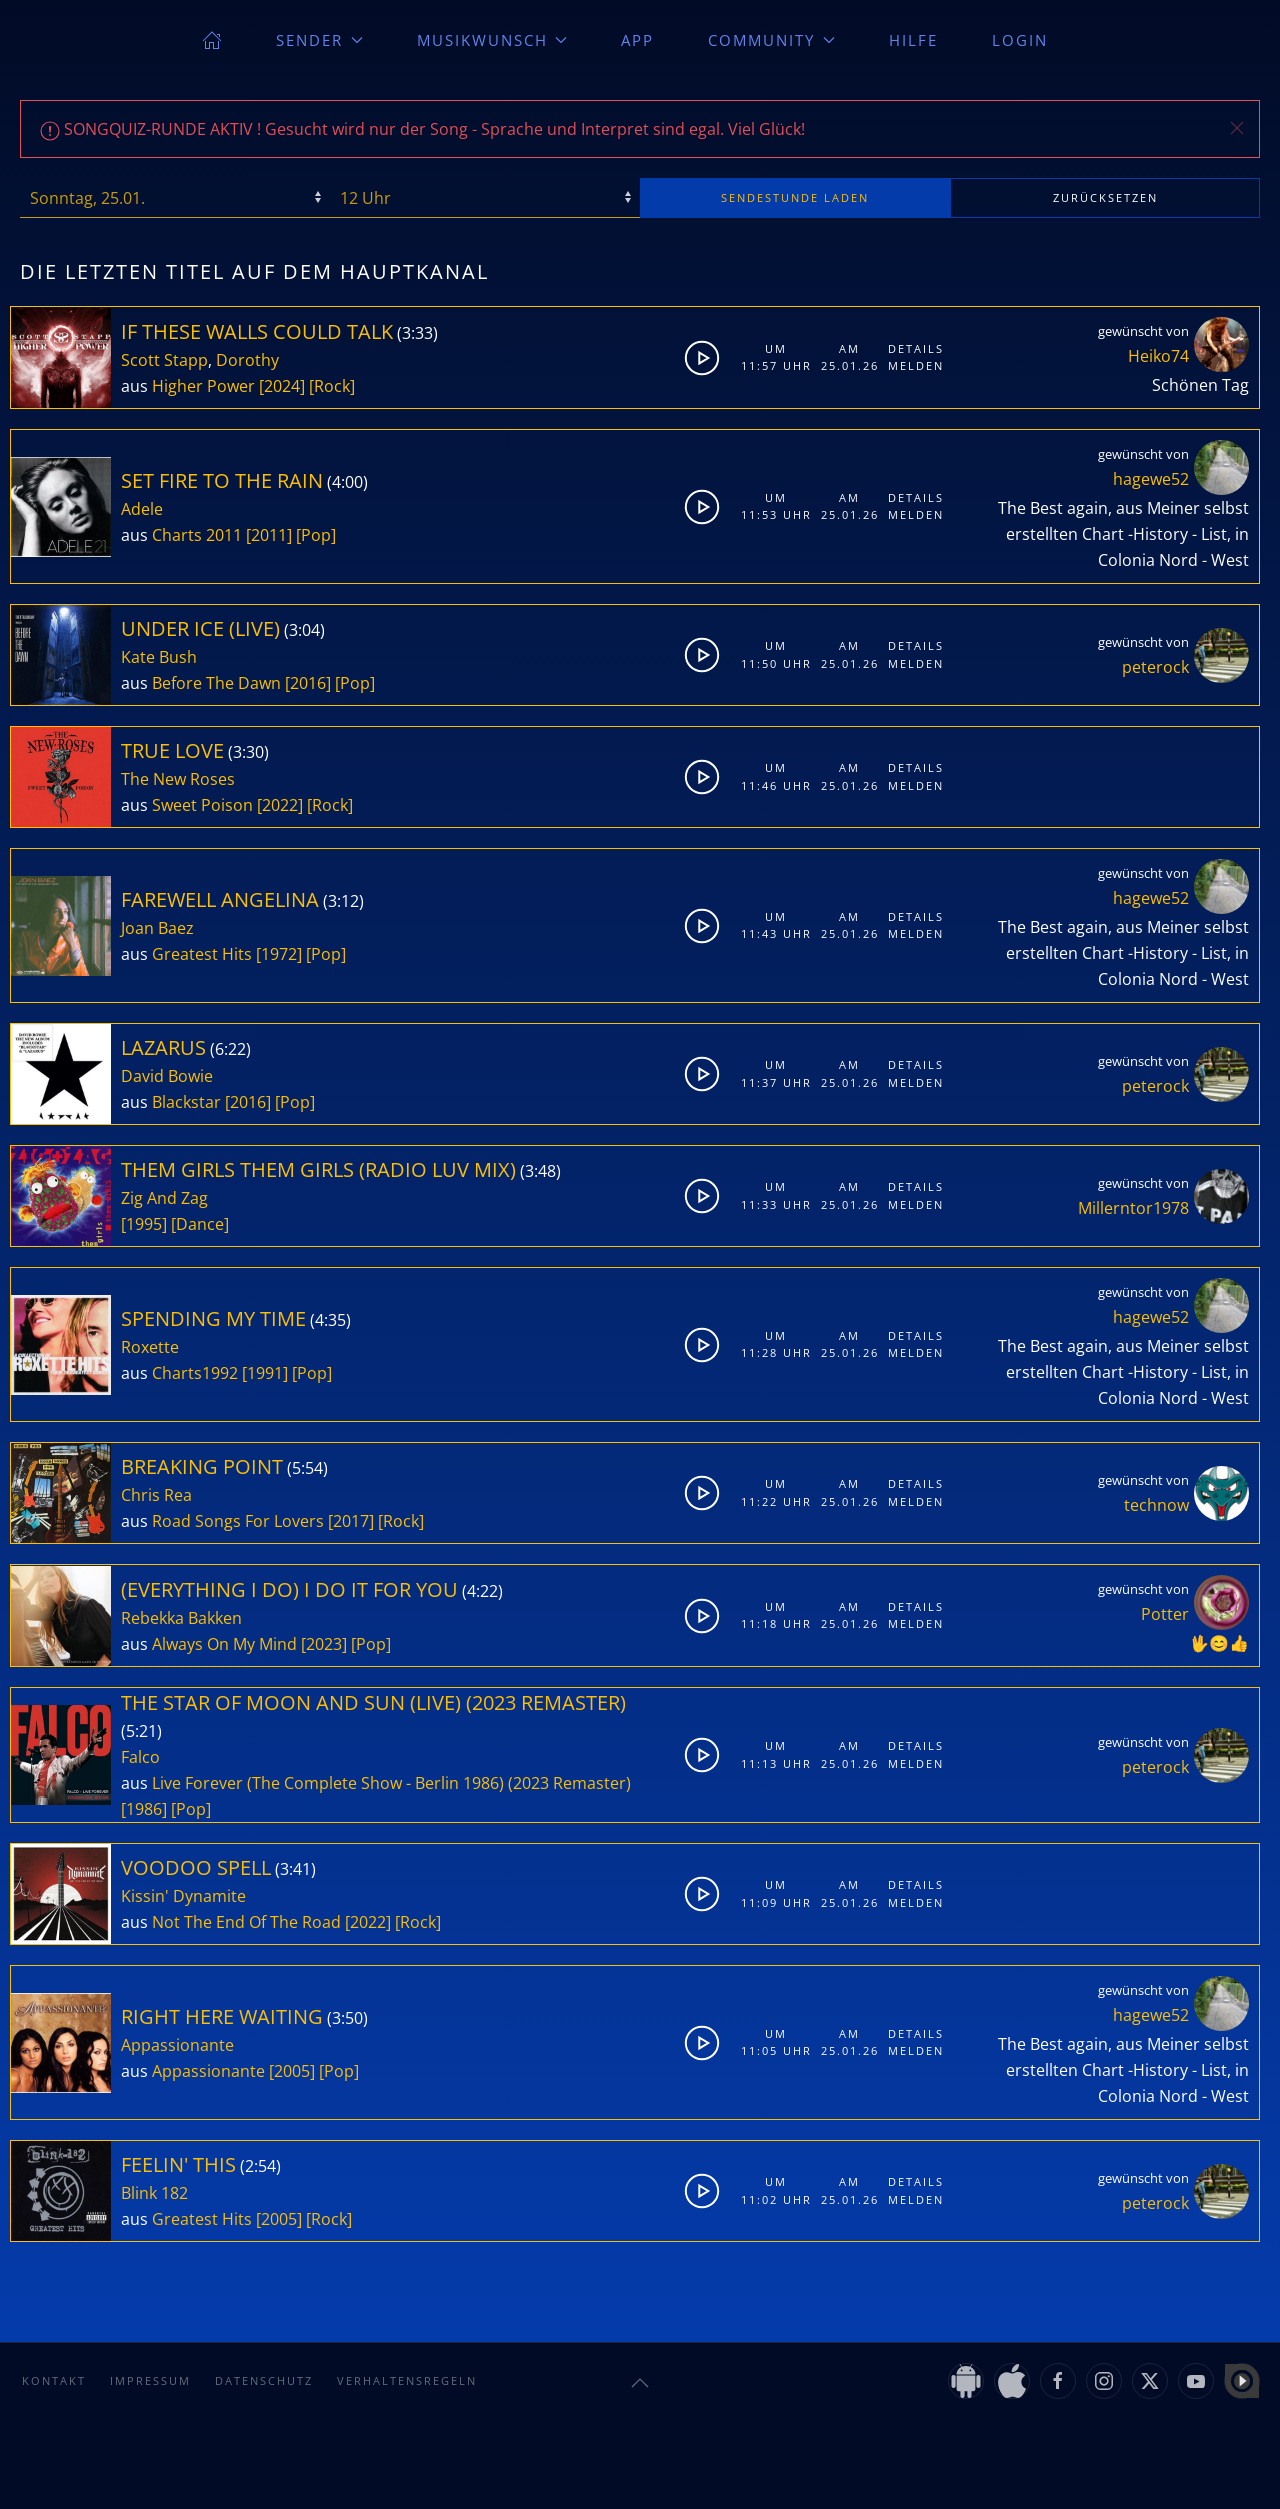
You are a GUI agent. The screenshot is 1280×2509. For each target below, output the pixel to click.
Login (1020, 40)
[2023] (324, 1644)
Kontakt (54, 2380)
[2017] (351, 1521)
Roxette (150, 1347)
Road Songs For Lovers (238, 1521)
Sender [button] (319, 40)
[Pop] (316, 535)
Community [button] (771, 40)
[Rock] (332, 386)
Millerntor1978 (1133, 1208)
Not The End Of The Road (246, 1922)
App (637, 40)
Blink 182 (154, 2193)
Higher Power (203, 386)
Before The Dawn (216, 683)
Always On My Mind (224, 1644)
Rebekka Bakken (181, 1618)
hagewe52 (1151, 479)
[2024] (282, 386)
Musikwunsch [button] (492, 40)
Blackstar (186, 1102)
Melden (916, 365)
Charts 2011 (197, 535)
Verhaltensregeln (407, 2380)
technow (1156, 1505)
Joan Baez (157, 928)
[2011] (269, 535)
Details (916, 348)
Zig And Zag (164, 1198)
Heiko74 (1158, 356)
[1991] (265, 1373)
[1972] (279, 954)
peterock (1155, 667)
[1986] (144, 1809)
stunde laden (795, 197)
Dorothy (247, 360)
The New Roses (178, 779)
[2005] (292, 2071)
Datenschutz (264, 2380)
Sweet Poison (202, 805)
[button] (1237, 128)
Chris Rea (156, 1495)
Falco (140, 1757)
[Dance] (200, 1224)
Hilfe (913, 40)
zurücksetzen (1105, 197)
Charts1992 (195, 1373)
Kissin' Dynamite (183, 1896)
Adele (142, 509)
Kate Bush (159, 657)
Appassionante (177, 2045)
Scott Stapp (164, 360)
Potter (1165, 1614)
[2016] (308, 683)
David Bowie (167, 1076)
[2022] (280, 805)
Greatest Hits (202, 954)
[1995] (144, 1224)
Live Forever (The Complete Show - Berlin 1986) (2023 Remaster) (391, 1783)
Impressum (150, 2380)
